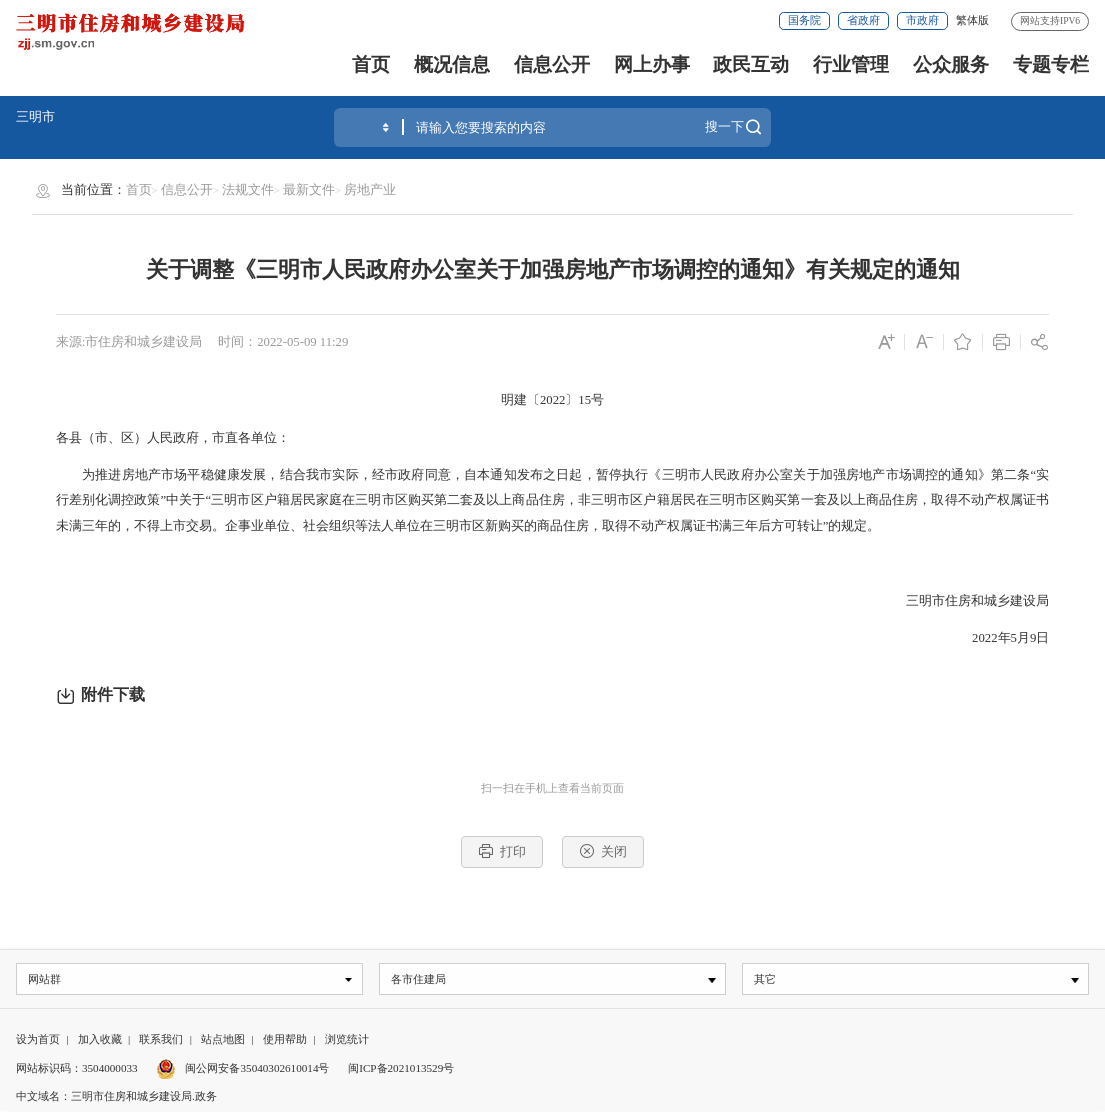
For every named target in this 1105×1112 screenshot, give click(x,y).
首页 (371, 64)
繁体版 (972, 20)
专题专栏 (1051, 64)
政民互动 (751, 64)
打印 (502, 851)
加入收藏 (100, 1040)
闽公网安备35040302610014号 (242, 1069)
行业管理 (851, 64)
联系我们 (161, 1040)
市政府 (922, 20)
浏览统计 (347, 1040)
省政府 (863, 20)
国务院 (804, 20)
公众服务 (951, 64)
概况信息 (452, 64)
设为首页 (38, 1040)
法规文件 (248, 190)
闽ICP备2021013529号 (401, 1069)
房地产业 (370, 190)
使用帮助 (285, 1040)
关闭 (603, 851)
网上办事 (652, 64)
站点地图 (223, 1040)
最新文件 (309, 190)
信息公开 (552, 64)
